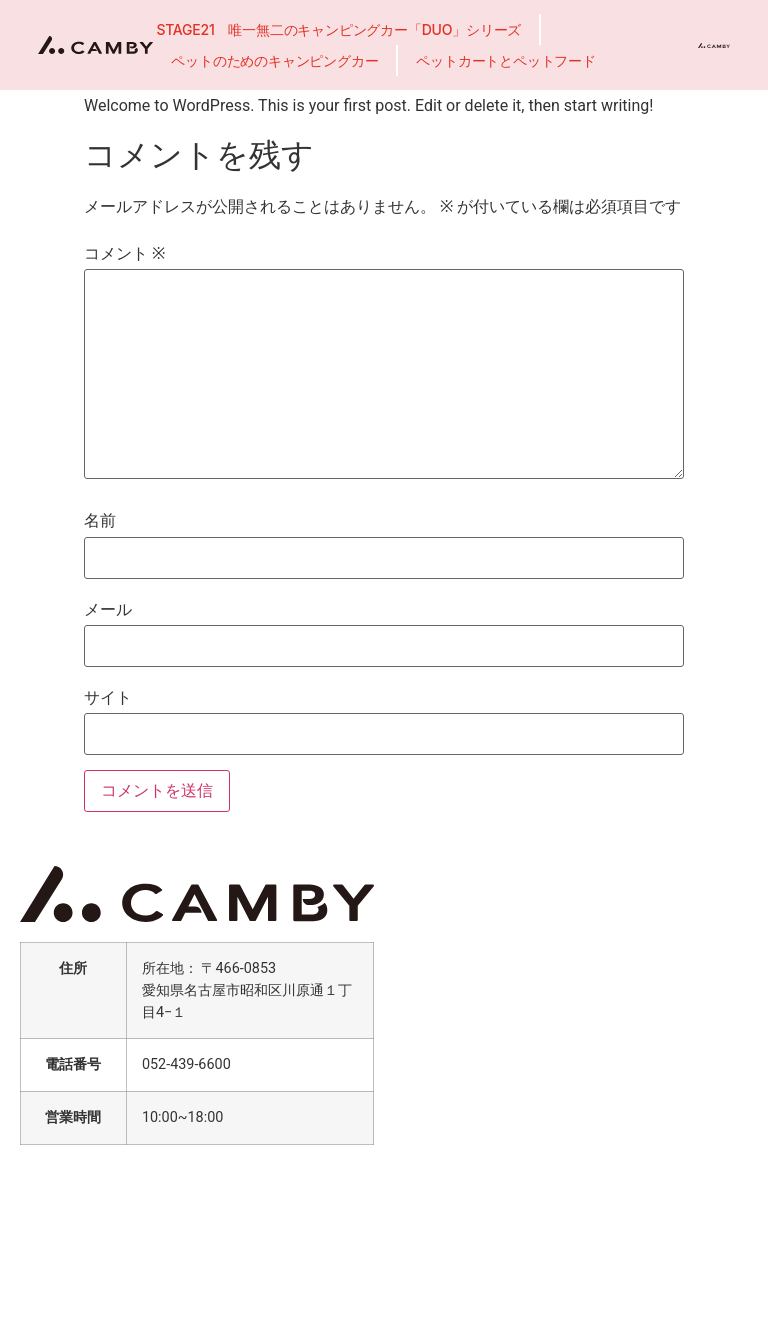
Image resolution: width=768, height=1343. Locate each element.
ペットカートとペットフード (505, 60)
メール (108, 610)
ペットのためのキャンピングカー (274, 60)
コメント (124, 254)
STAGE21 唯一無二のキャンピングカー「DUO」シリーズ (338, 29)
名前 (100, 521)
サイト (108, 698)
